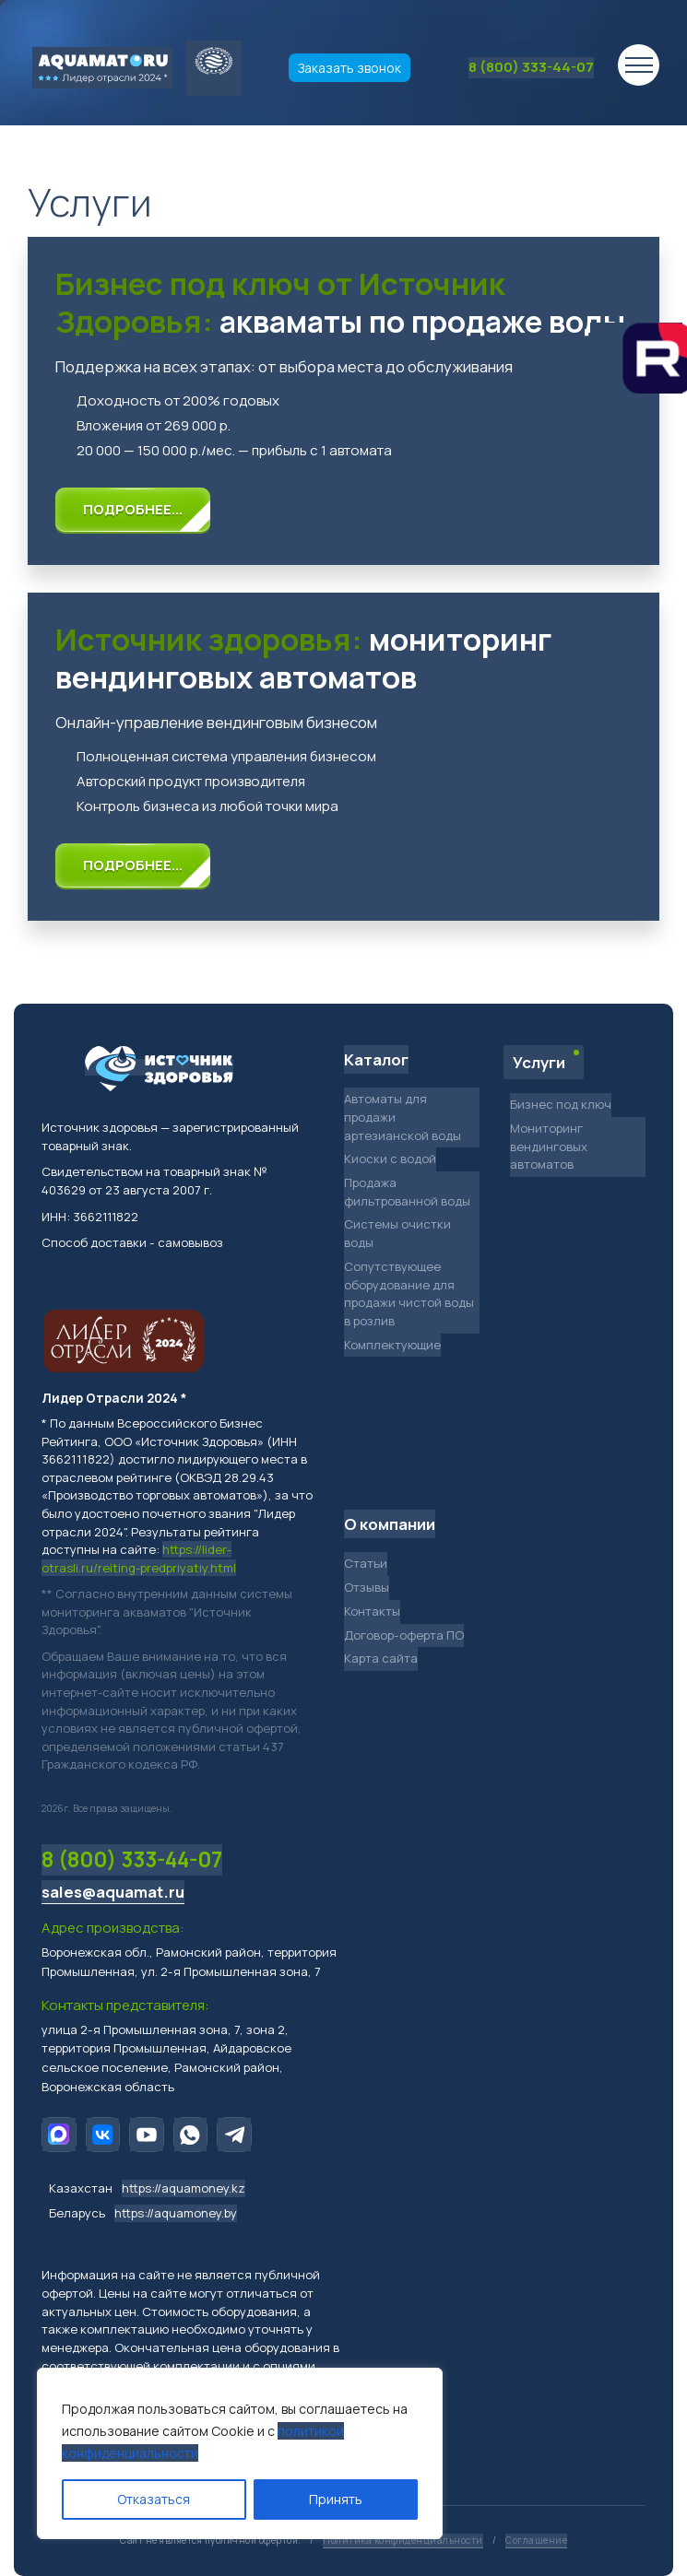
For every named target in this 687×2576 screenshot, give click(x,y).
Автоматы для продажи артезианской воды (402, 1116)
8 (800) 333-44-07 (531, 66)
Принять (335, 2499)
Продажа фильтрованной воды (407, 1191)
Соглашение (536, 2540)
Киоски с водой (390, 1158)
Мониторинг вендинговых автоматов (548, 1146)
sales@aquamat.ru (112, 1891)
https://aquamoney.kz (183, 2188)
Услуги (539, 1062)
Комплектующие (392, 1344)
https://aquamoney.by (175, 2213)
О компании (389, 1524)
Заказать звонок (349, 67)
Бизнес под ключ (560, 1104)
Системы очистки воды (397, 1233)
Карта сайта (381, 1658)
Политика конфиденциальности (403, 2540)
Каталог (376, 1059)
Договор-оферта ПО (404, 1635)
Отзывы (366, 1587)
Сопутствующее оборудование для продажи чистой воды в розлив (409, 1293)
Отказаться (153, 2499)
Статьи (365, 1563)
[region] (240, 2453)
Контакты (372, 1611)
